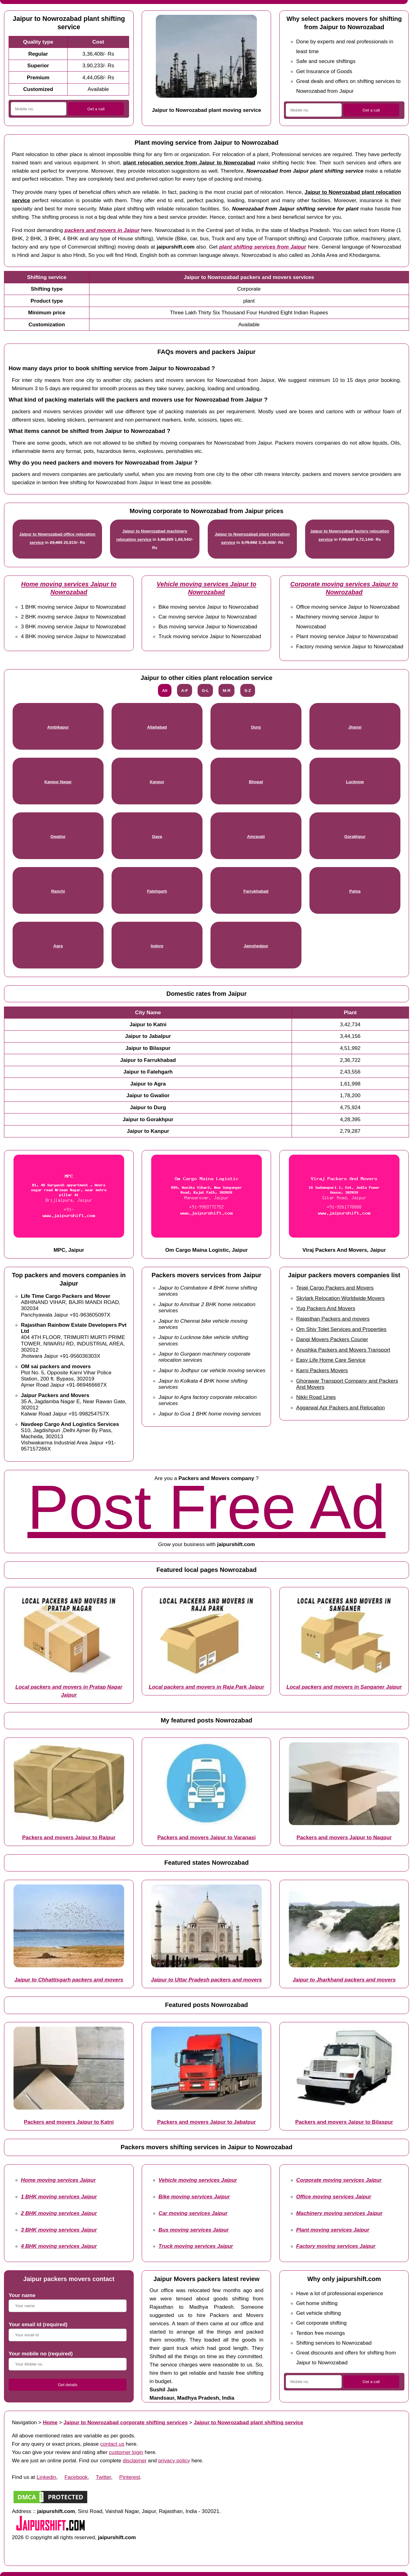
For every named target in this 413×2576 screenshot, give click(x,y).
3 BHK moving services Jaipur (59, 2230)
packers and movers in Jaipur (102, 230)
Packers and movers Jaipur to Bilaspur (344, 2122)
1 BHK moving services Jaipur (59, 2196)
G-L (205, 690)
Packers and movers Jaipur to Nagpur (344, 1837)
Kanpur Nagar (58, 781)
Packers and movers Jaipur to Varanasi (206, 1837)
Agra (58, 946)
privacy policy (174, 2460)
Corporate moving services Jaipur (339, 2180)
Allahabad (157, 727)
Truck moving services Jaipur (196, 2246)
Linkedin (46, 2477)
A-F (184, 690)
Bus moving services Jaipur (194, 2230)
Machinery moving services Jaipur (339, 2213)
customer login (126, 2452)
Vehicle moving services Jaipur (198, 2180)
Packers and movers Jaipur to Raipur (69, 1837)
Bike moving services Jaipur (194, 2196)
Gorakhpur (355, 836)
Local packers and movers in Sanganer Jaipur (344, 1687)
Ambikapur (58, 727)
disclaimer (134, 2460)
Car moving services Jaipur (193, 2213)
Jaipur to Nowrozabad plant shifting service (248, 2422)
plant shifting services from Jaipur (262, 247)
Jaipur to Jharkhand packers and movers (344, 1980)
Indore (157, 946)
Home (50, 2422)
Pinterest (129, 2477)
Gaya (157, 836)
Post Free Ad (206, 1507)
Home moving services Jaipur (58, 2180)
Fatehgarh (157, 891)
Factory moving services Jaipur (336, 2246)
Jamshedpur (256, 946)
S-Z (247, 690)
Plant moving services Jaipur (332, 2230)
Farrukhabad (255, 891)
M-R (226, 690)
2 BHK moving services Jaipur (59, 2213)
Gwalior (57, 836)
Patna (355, 891)
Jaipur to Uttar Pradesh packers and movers (206, 1980)
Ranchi (58, 891)
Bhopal (256, 781)
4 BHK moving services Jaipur (59, 2246)
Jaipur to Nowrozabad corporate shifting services (126, 2422)
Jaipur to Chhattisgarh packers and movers (68, 1980)
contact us (112, 2444)
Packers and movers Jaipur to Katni (69, 2122)
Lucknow (355, 781)
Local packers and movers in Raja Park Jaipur (206, 1687)
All (164, 690)
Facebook (76, 2477)
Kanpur (157, 781)
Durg (256, 727)
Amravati (256, 836)
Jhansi (355, 727)
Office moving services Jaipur (333, 2196)
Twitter (103, 2477)
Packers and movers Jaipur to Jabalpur (206, 2122)
